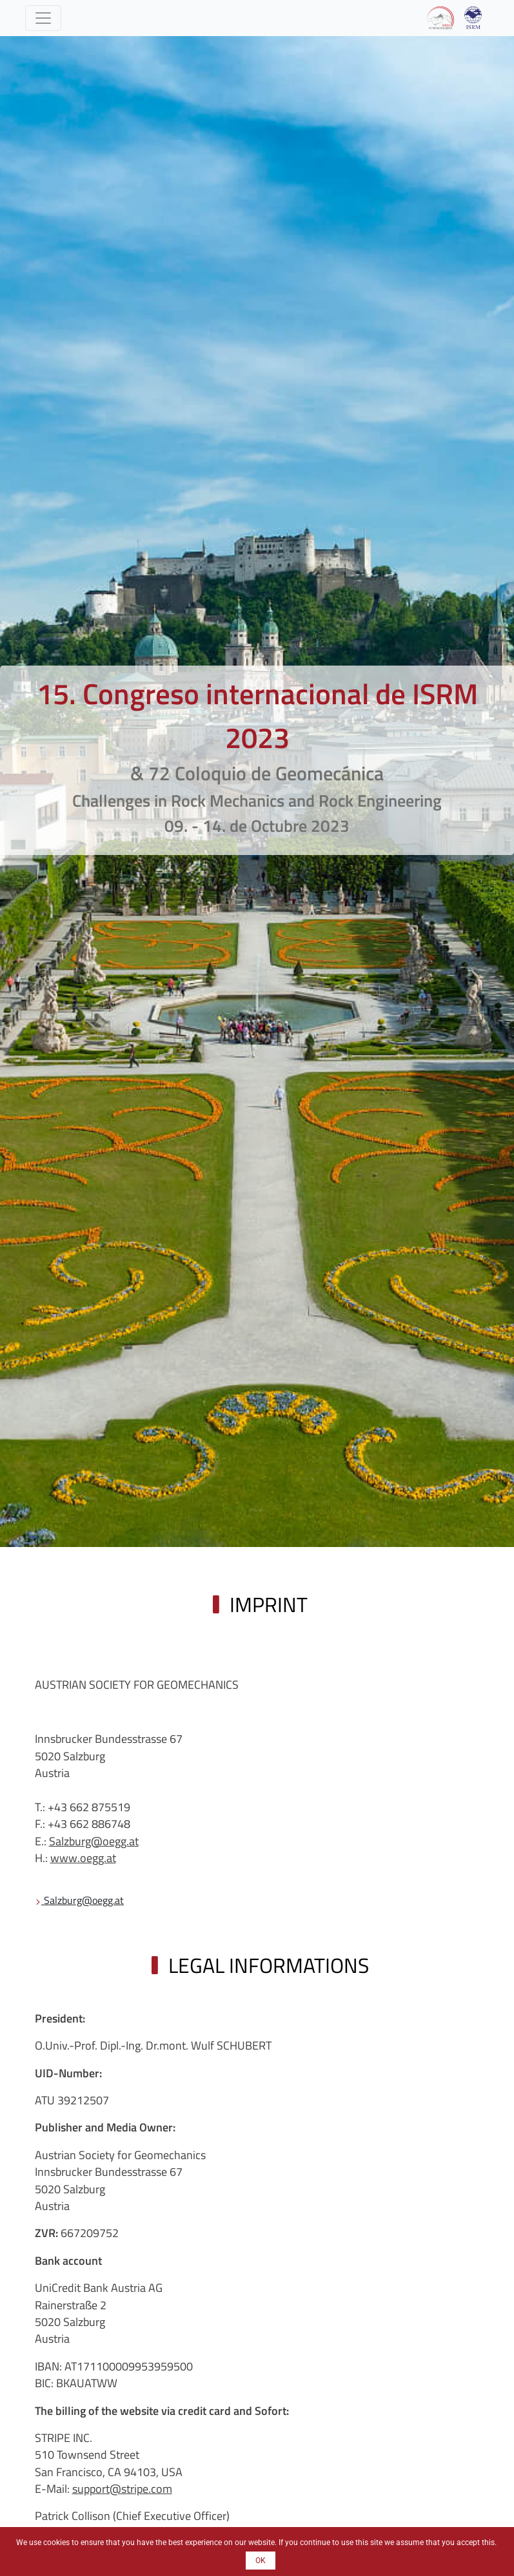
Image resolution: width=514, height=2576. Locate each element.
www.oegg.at (83, 1858)
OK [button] (260, 2560)
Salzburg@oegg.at (94, 1841)
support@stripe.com (122, 2488)
